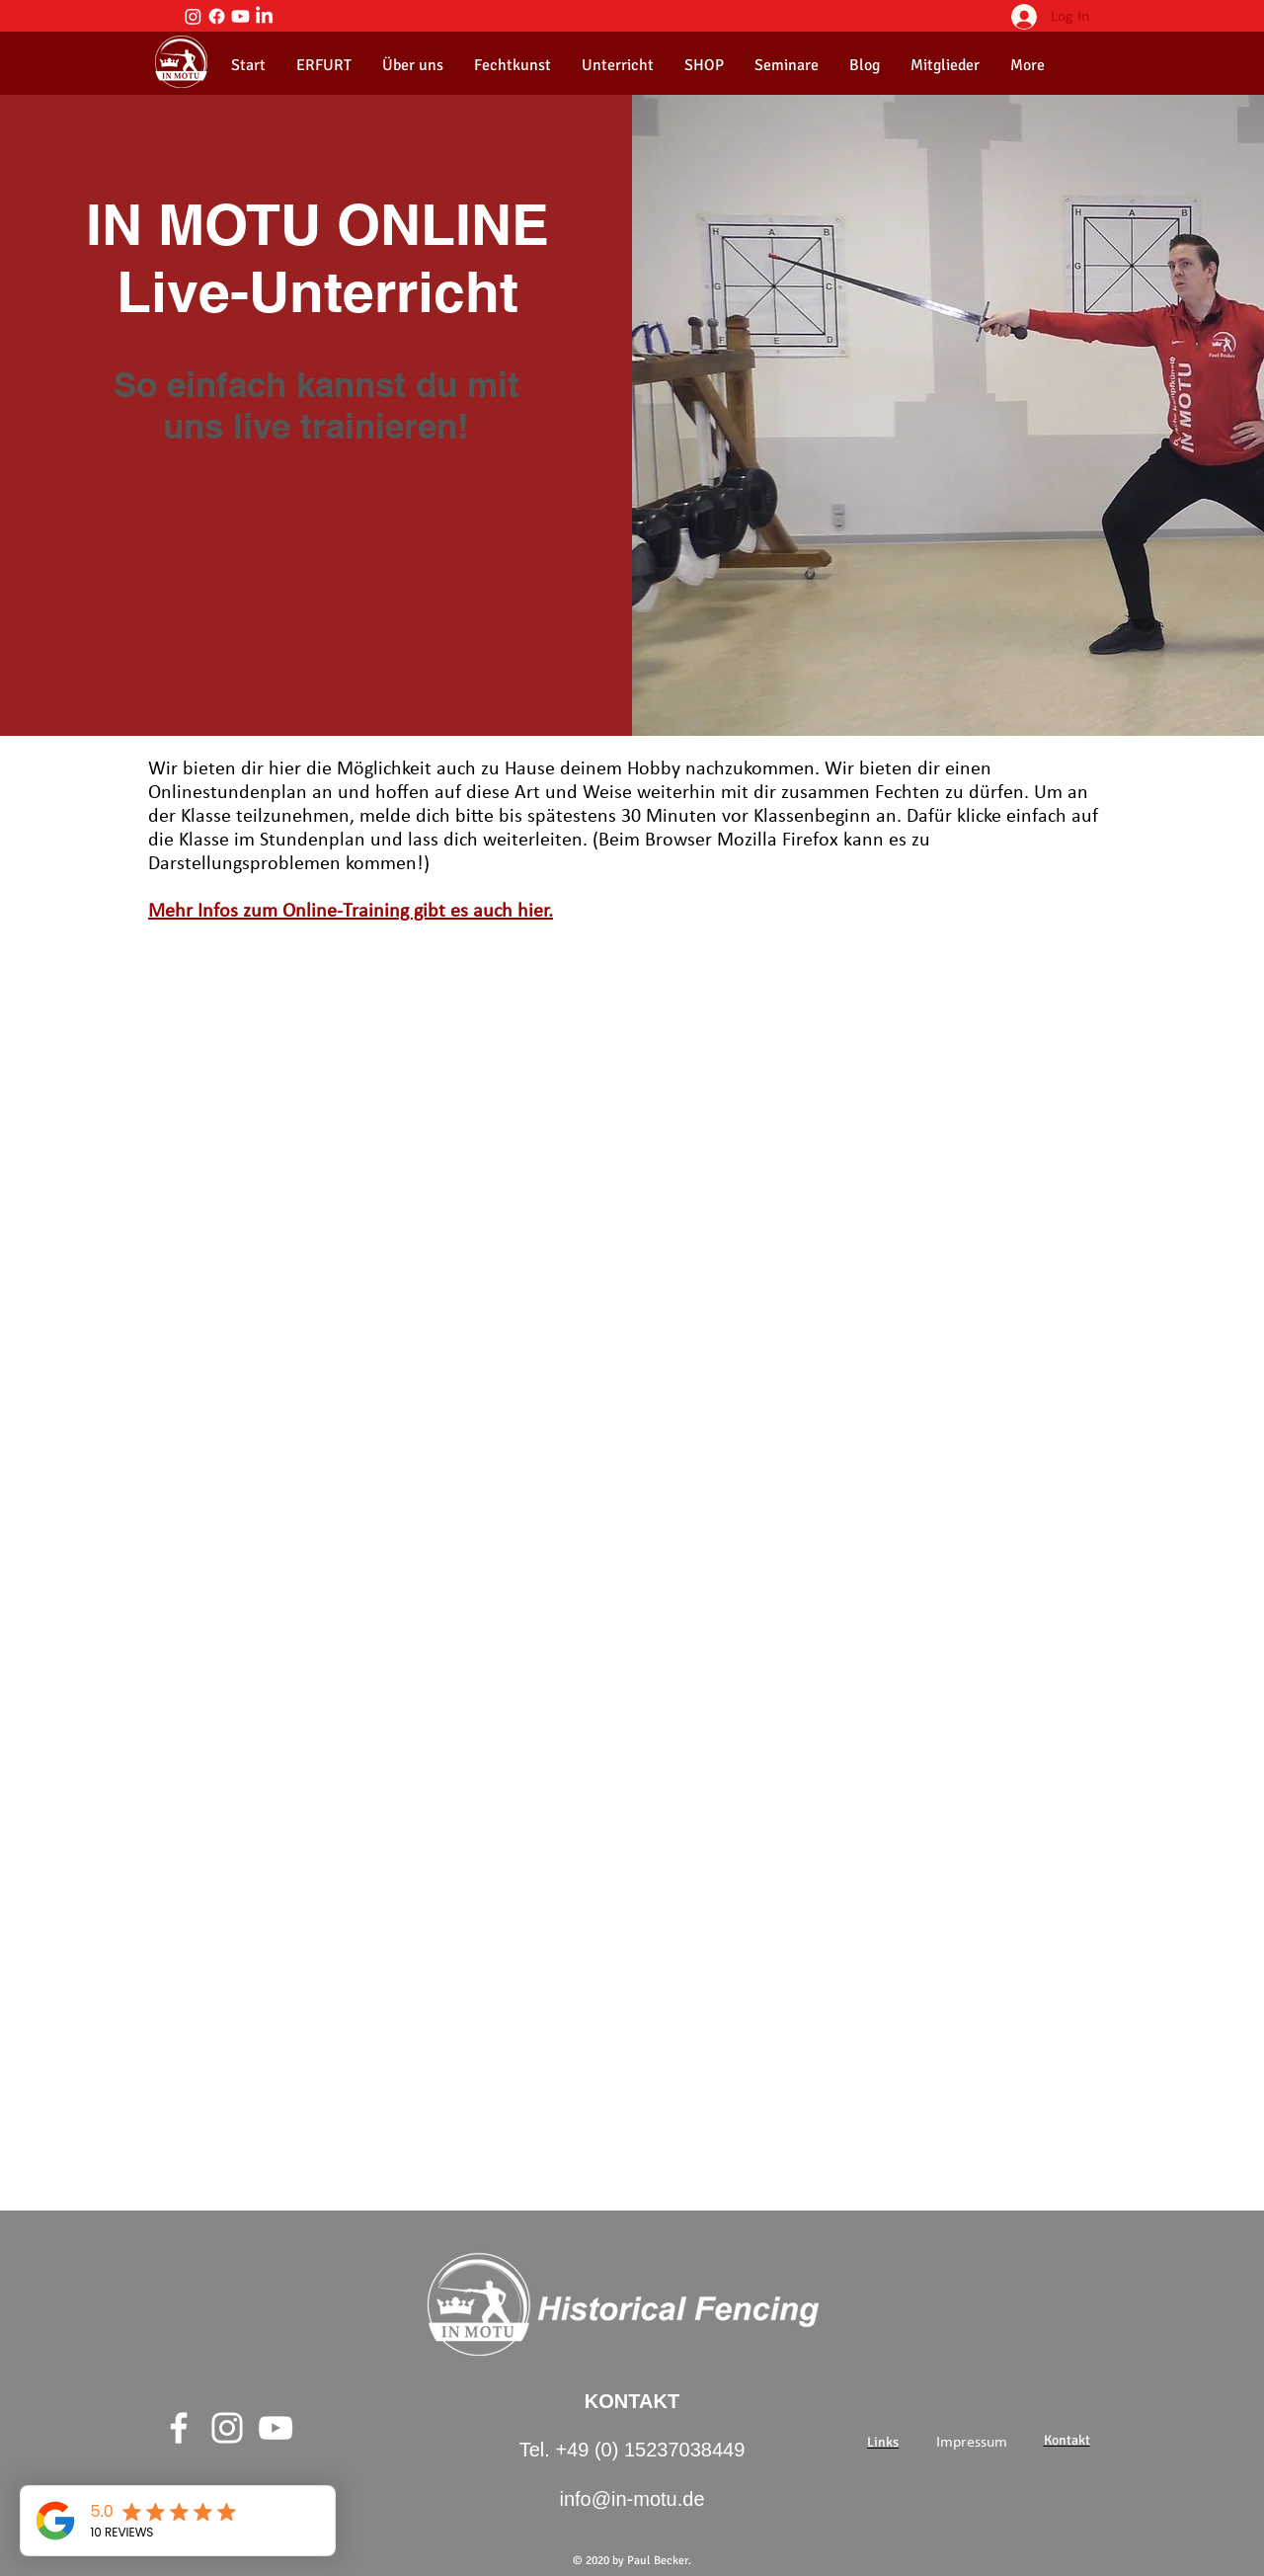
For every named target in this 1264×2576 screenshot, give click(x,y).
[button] (412, 65)
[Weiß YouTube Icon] (275, 2428)
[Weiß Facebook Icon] (178, 2428)
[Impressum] (972, 2442)
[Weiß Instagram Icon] (227, 2428)
